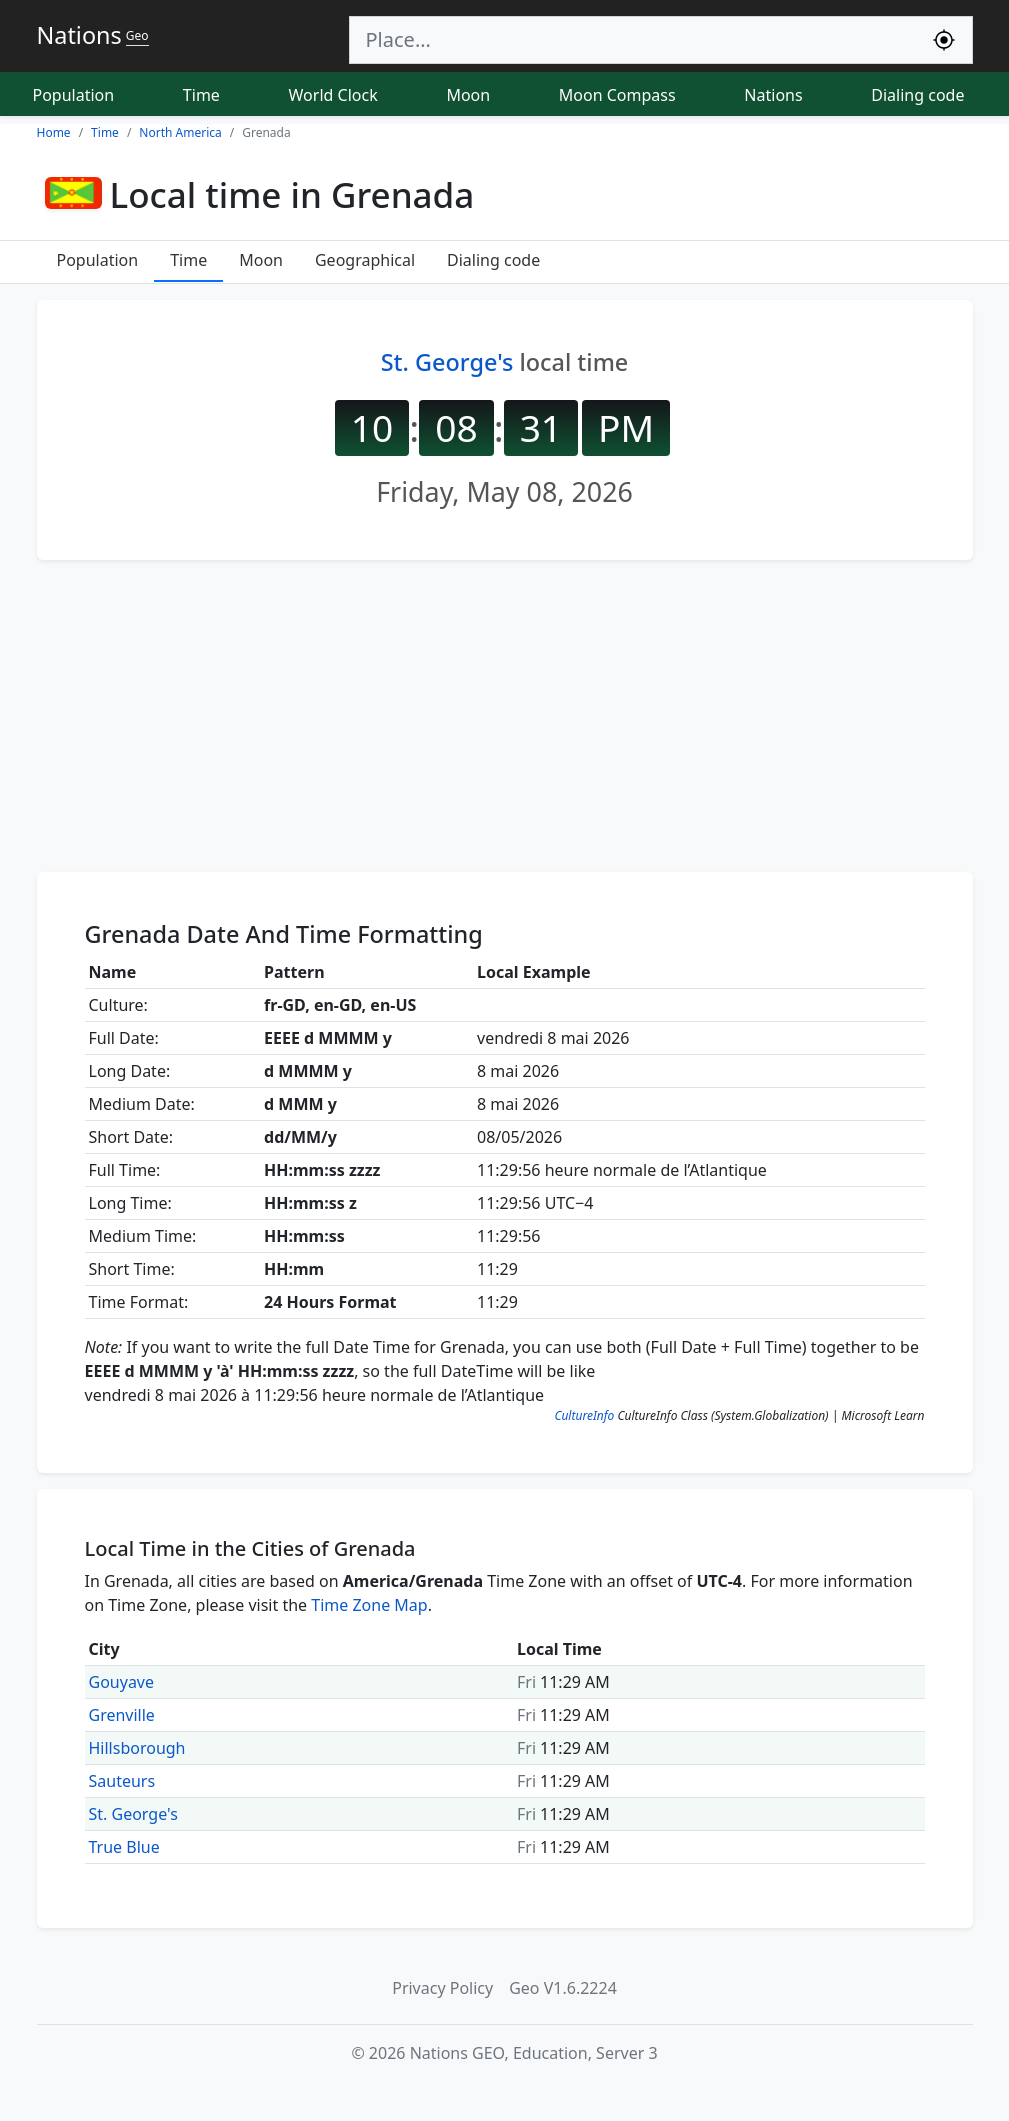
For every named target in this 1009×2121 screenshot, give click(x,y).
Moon (468, 95)
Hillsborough (137, 1748)
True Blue (124, 1847)
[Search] (633, 40)
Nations (773, 95)
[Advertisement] (505, 716)
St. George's (447, 362)
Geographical (365, 260)
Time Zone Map (369, 1605)
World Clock (333, 95)
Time (201, 95)
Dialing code (917, 95)
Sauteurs (122, 1781)
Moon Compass (617, 95)
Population (74, 95)
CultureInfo (584, 1415)
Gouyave (122, 1682)
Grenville (122, 1715)
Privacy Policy (442, 1988)
